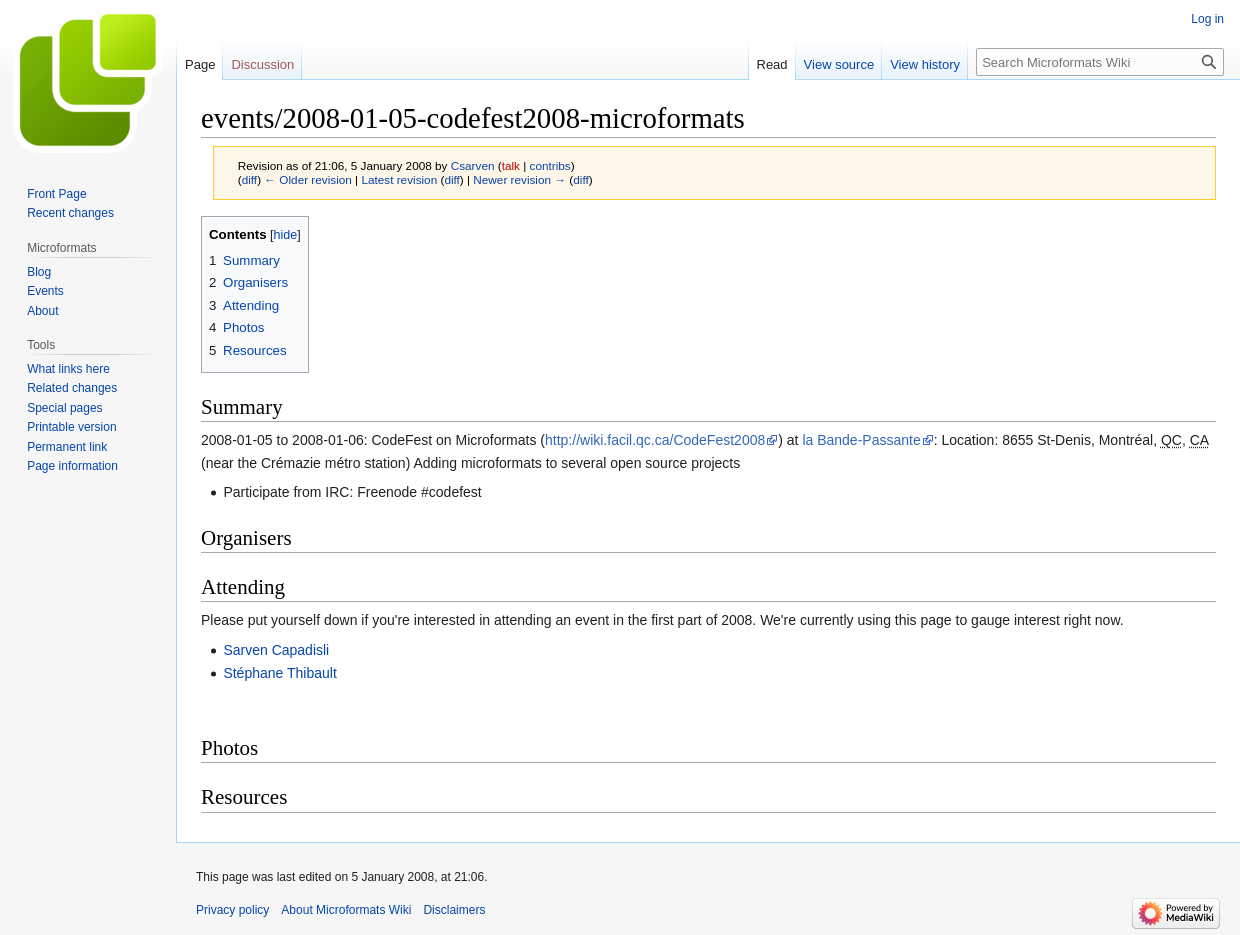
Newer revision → (519, 179)
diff (249, 179)
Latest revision (399, 179)
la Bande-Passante (861, 440)
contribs (550, 165)
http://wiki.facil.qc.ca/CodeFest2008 (655, 440)
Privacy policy (232, 910)
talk (511, 165)
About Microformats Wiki (346, 910)
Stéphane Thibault (279, 673)
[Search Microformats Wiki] (1100, 62)
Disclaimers (454, 910)
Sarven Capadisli (276, 650)
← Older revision (308, 179)
